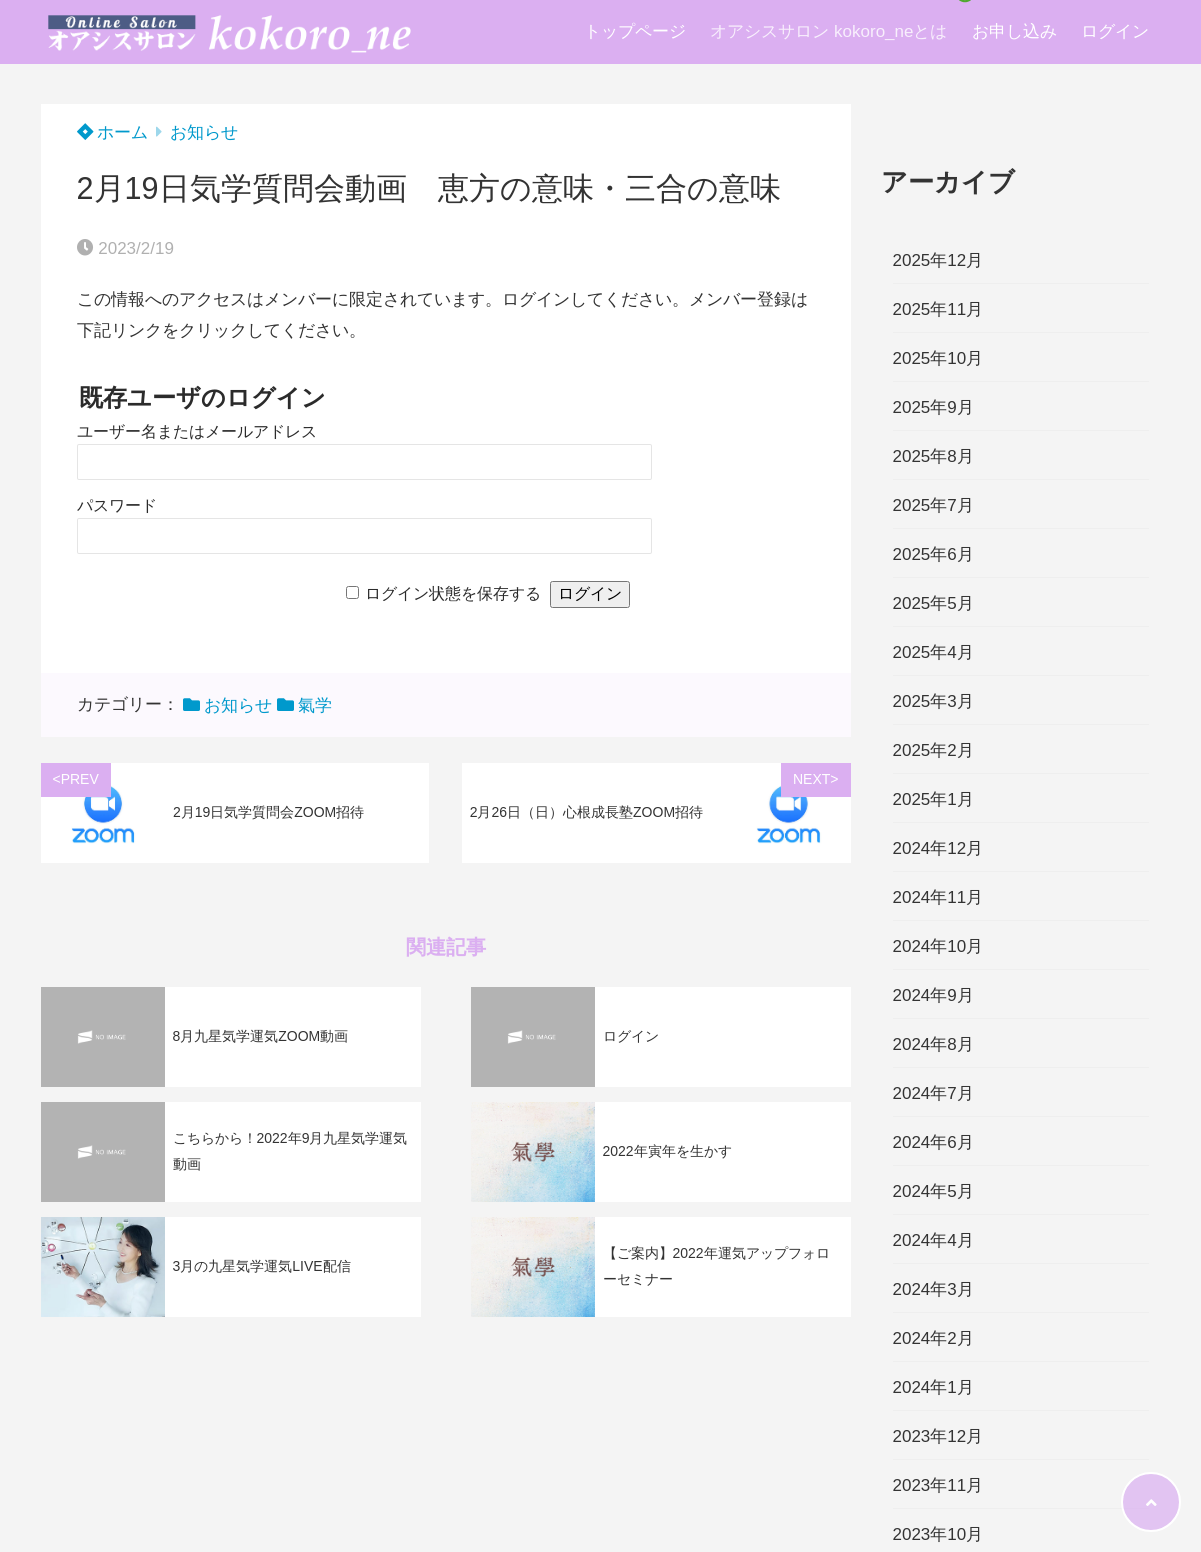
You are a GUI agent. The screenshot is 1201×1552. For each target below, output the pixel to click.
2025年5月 (933, 603)
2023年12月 (938, 1436)
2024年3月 (933, 1289)
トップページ (635, 31)
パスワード (117, 505)
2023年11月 (938, 1485)
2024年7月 (933, 1093)
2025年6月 (933, 554)
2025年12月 (938, 260)
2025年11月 (938, 309)
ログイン (1115, 31)
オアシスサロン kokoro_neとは (828, 31)
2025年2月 (933, 750)
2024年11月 (938, 897)
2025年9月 (933, 407)
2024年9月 (933, 995)
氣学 (315, 705)
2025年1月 (933, 799)
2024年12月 (938, 848)
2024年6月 (933, 1142)
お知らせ (204, 132)
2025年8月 (933, 456)
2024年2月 (933, 1338)
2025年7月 (933, 505)
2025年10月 (938, 358)
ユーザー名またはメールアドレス (197, 431)
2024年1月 (933, 1387)
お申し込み (1014, 31)
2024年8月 (933, 1044)
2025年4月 (933, 652)
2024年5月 (933, 1191)
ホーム (113, 132)
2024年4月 (933, 1240)
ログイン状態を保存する (453, 593)
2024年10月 (938, 946)
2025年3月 (933, 701)
